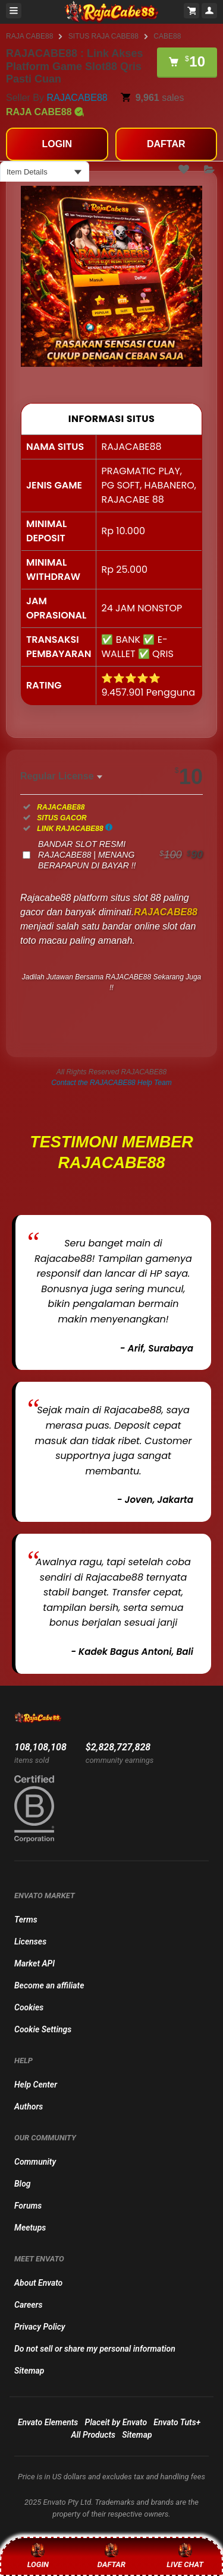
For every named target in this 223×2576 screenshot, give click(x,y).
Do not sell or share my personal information (94, 2348)
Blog (22, 2183)
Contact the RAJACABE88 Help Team (111, 1082)
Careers (28, 2304)
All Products (93, 2434)
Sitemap (29, 2370)
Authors (28, 2106)
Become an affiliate (49, 1985)
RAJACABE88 (76, 98)
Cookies (28, 2007)
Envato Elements (48, 2422)
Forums (28, 2205)
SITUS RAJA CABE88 (103, 36)
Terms (25, 1919)
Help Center (35, 2084)
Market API (34, 1963)
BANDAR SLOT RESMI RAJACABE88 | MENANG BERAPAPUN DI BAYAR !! (120, 855)
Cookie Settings (42, 2029)
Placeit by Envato (116, 2422)
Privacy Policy (39, 2326)
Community (35, 2161)
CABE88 (167, 36)
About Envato (38, 2283)
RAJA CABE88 (29, 36)
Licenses (30, 1941)
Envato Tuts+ (176, 2422)
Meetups (30, 2227)
